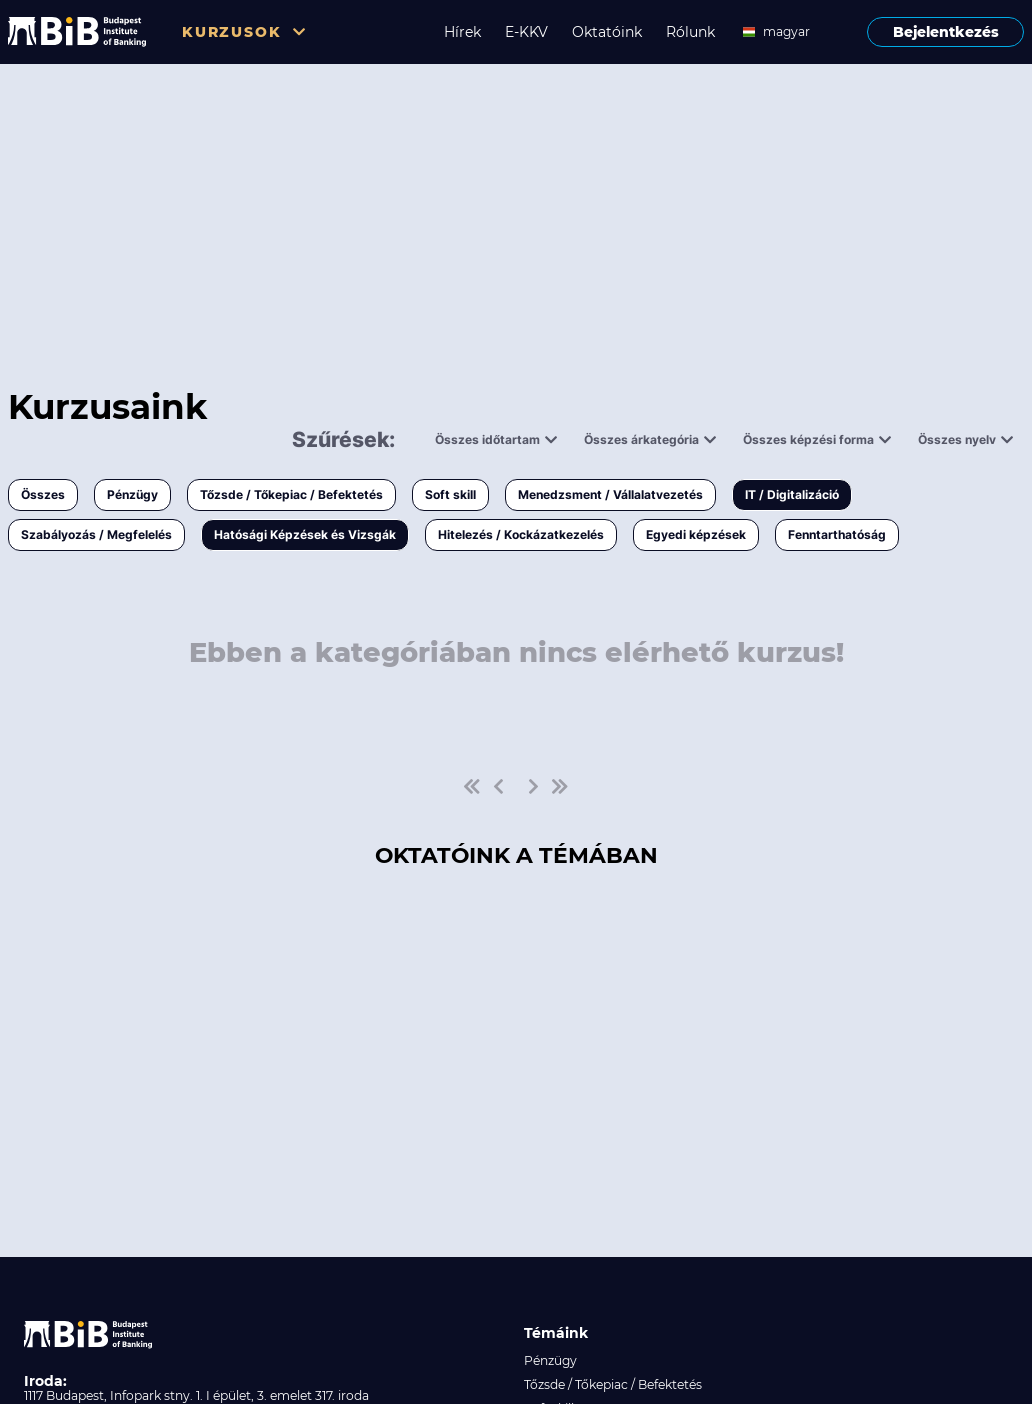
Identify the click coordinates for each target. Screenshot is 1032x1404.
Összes (43, 494)
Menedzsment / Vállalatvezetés (610, 494)
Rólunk (690, 32)
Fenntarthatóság (837, 534)
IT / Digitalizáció (792, 494)
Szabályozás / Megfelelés (96, 534)
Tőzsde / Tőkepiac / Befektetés (291, 494)
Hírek (462, 32)
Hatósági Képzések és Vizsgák (305, 534)
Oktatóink (607, 32)
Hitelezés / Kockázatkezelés (521, 534)
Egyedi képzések (696, 534)
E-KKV (526, 32)
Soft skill (450, 494)
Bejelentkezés (946, 32)
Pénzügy (132, 494)
